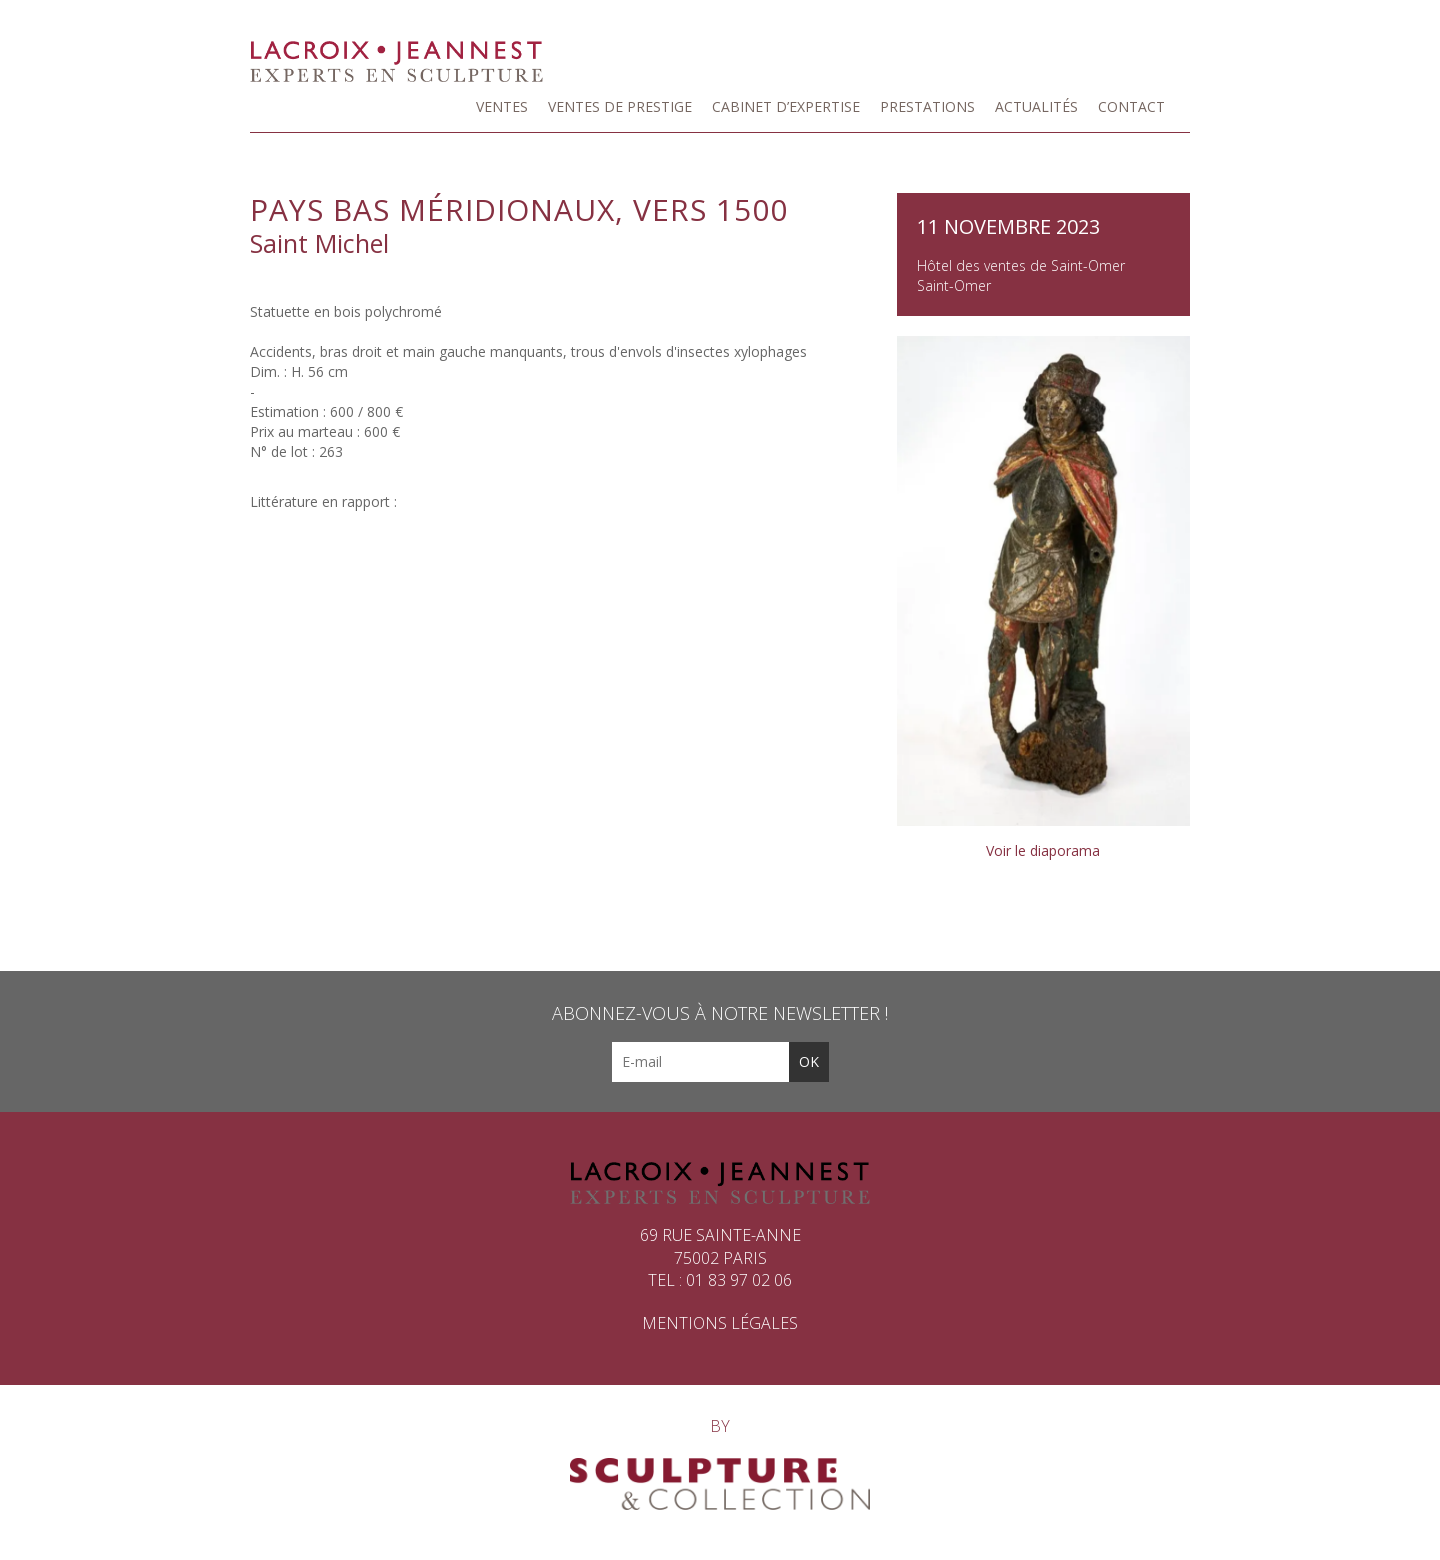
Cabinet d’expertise (786, 106)
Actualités (1036, 106)
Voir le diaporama (1043, 850)
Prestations (927, 106)
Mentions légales (720, 1323)
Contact (1131, 106)
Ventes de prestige (620, 106)
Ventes (502, 106)
